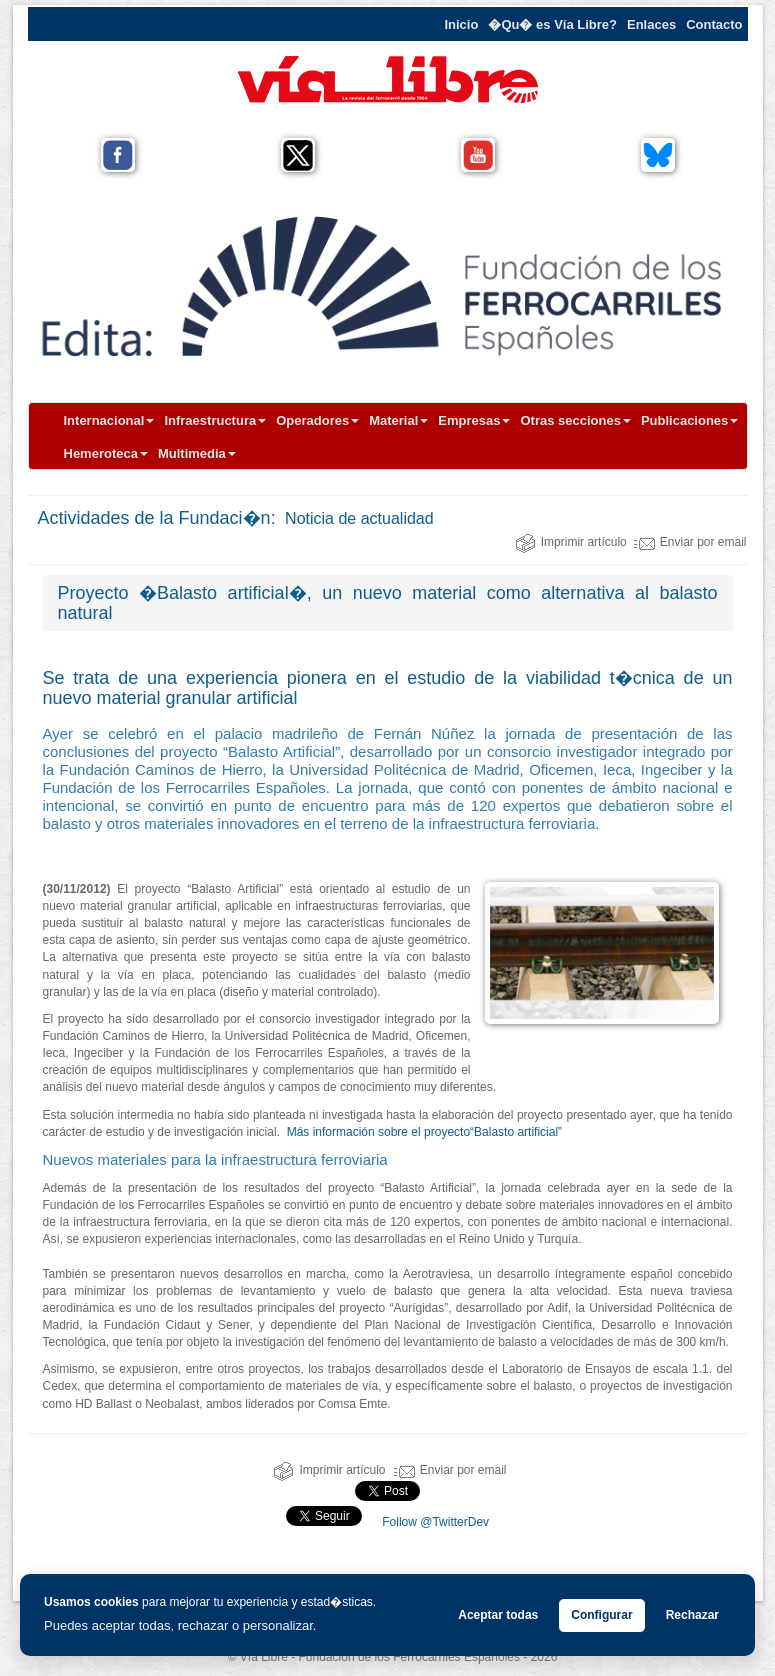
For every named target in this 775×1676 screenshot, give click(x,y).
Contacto (714, 24)
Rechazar (692, 1615)
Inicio (461, 24)
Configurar (601, 1615)
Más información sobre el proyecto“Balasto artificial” (424, 1132)
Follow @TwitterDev (434, 1522)
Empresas (474, 420)
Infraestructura (215, 420)
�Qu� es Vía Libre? (552, 24)
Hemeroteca (106, 453)
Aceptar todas (498, 1615)
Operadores (317, 420)
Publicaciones (689, 420)
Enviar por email (690, 542)
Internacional (109, 420)
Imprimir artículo (571, 542)
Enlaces (651, 24)
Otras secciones (575, 420)
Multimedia (197, 453)
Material (398, 420)
